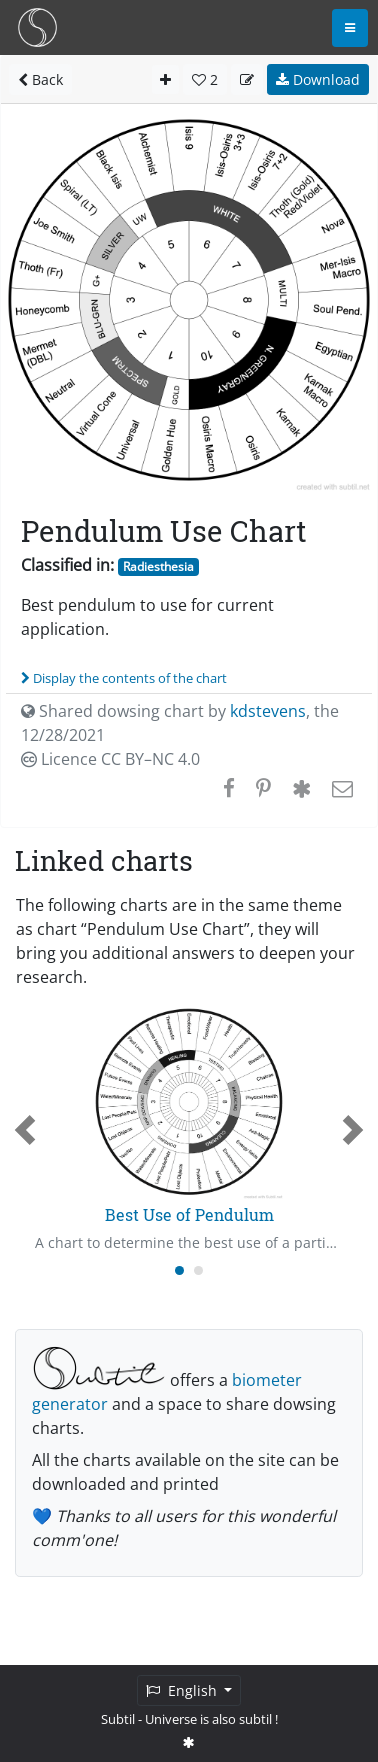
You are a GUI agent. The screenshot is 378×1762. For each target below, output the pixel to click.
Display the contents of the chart (124, 678)
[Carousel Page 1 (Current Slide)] (179, 1270)
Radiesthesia (158, 566)
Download (318, 79)
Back (40, 79)
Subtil (118, 1719)
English (183, 1690)
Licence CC (110, 759)
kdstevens (268, 711)
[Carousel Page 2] (198, 1270)
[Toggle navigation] (350, 28)
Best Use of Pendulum (189, 1214)
